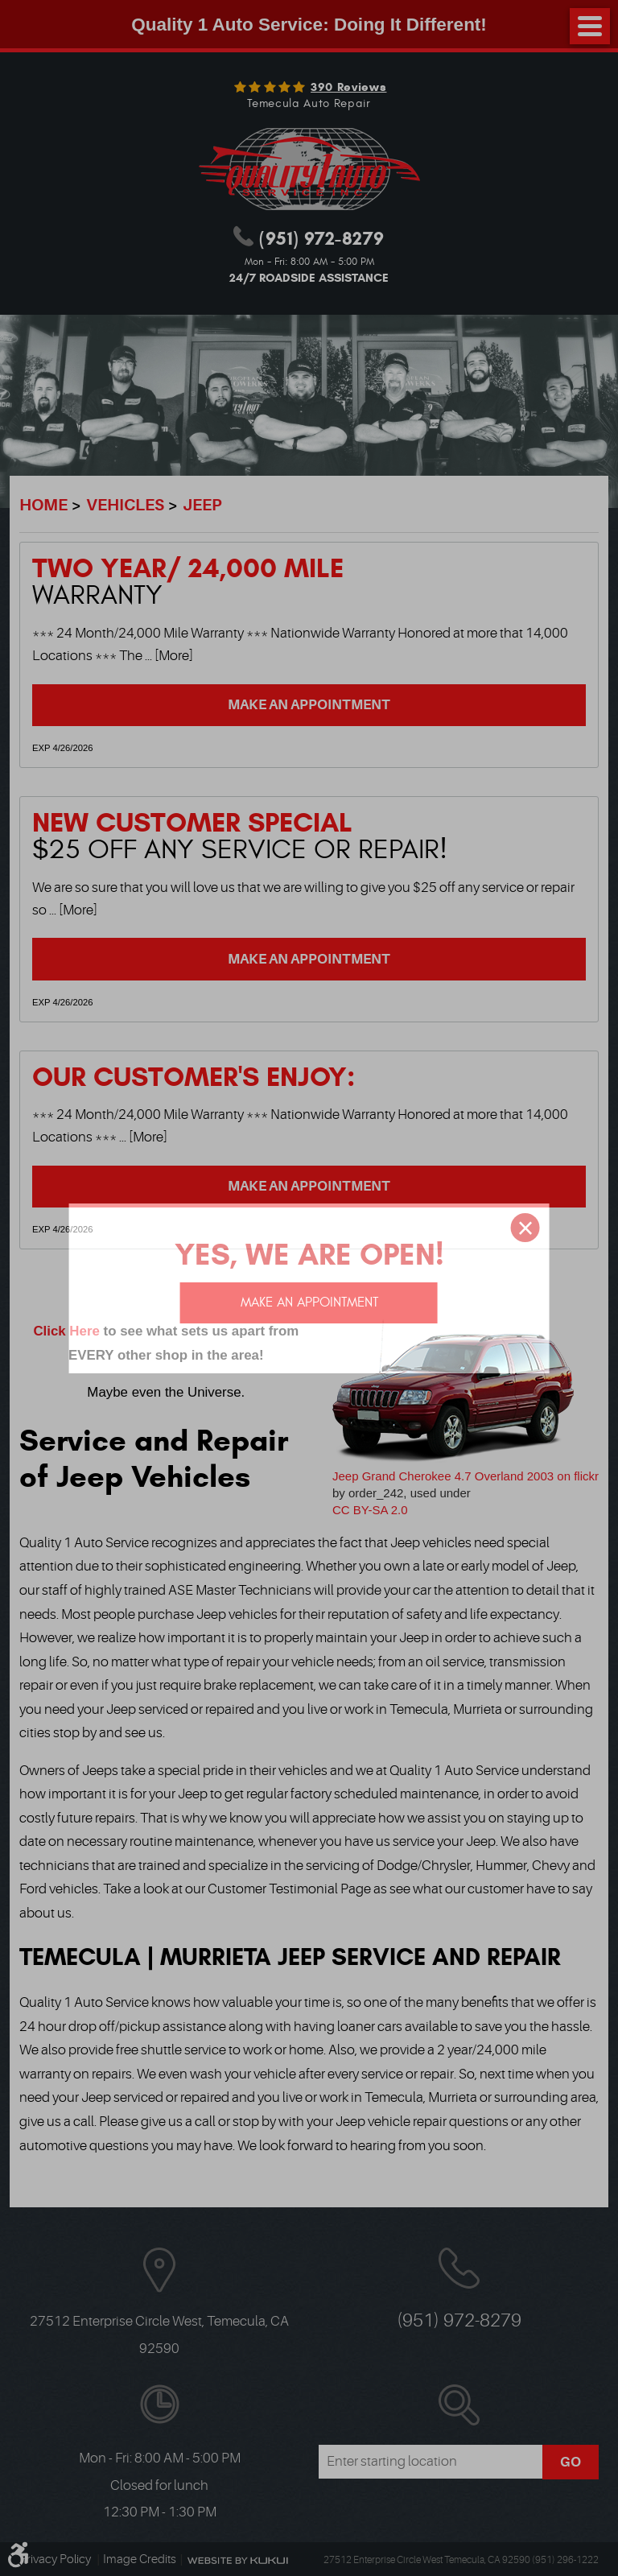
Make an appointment (309, 1302)
